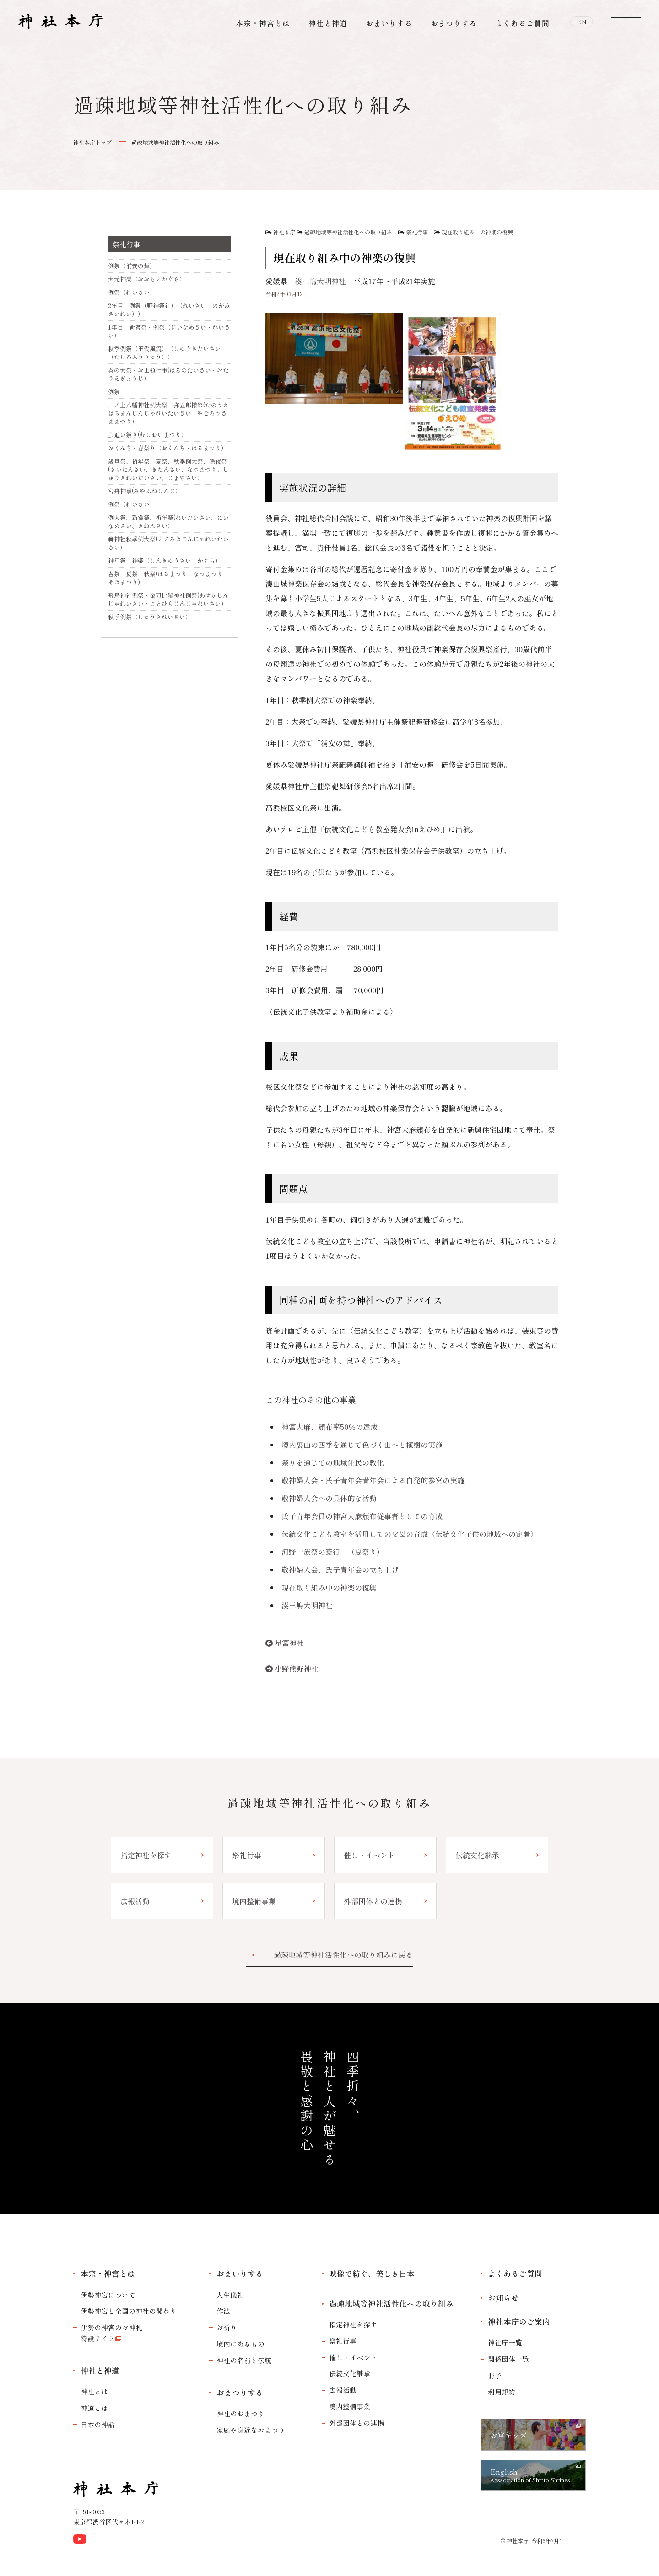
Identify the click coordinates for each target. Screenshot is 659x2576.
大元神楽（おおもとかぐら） (146, 279)
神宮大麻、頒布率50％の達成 (329, 1426)
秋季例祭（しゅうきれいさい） (149, 616)
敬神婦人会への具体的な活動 (329, 1498)
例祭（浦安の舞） (132, 265)
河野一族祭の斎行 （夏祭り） (332, 1551)
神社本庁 (284, 232)
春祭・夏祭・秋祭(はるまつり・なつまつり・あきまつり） (168, 577)
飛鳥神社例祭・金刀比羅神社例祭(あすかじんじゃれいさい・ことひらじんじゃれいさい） (168, 599)
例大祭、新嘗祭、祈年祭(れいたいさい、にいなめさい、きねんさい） (168, 521)
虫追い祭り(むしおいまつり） (147, 434)
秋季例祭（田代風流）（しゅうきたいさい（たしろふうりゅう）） (164, 352)
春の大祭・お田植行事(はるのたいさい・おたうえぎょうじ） (168, 374)
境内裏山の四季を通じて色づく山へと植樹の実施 (362, 1444)
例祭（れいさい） (132, 292)
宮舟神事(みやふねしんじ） (144, 491)
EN (582, 22)
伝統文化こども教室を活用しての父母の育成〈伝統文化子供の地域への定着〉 (409, 1533)
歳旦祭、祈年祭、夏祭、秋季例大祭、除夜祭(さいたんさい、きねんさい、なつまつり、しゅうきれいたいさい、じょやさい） (168, 469)
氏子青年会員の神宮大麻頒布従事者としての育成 (362, 1515)
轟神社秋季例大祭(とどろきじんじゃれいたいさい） (168, 543)
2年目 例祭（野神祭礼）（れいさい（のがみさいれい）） (169, 309)
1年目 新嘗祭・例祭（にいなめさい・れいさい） (169, 331)
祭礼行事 (417, 232)
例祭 (114, 391)
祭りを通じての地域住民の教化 (332, 1462)
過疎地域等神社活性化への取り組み (175, 142)
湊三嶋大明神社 (320, 281)
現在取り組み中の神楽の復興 (477, 232)
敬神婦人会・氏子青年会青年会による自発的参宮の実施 (373, 1480)
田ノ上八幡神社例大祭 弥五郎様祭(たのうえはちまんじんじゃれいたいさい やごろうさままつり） (168, 413)
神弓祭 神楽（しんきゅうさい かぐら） (164, 560)
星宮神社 (289, 1642)
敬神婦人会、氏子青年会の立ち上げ (340, 1569)
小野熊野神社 (297, 1668)
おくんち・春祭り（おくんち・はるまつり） (167, 448)
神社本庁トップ (92, 142)
